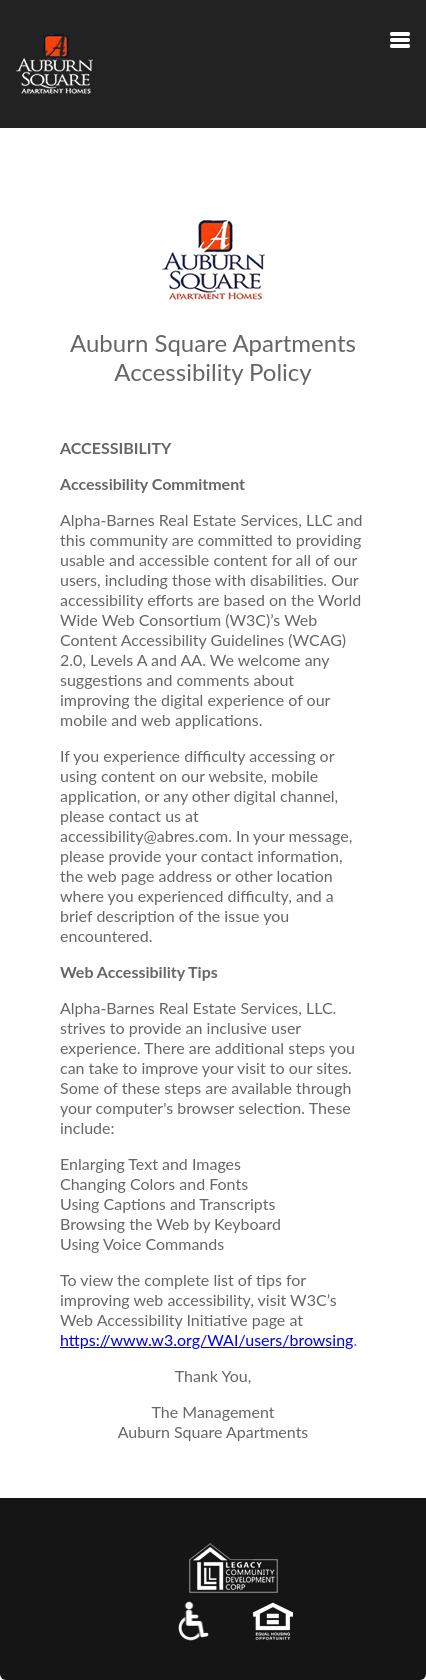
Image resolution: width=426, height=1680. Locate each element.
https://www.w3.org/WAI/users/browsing (206, 1339)
